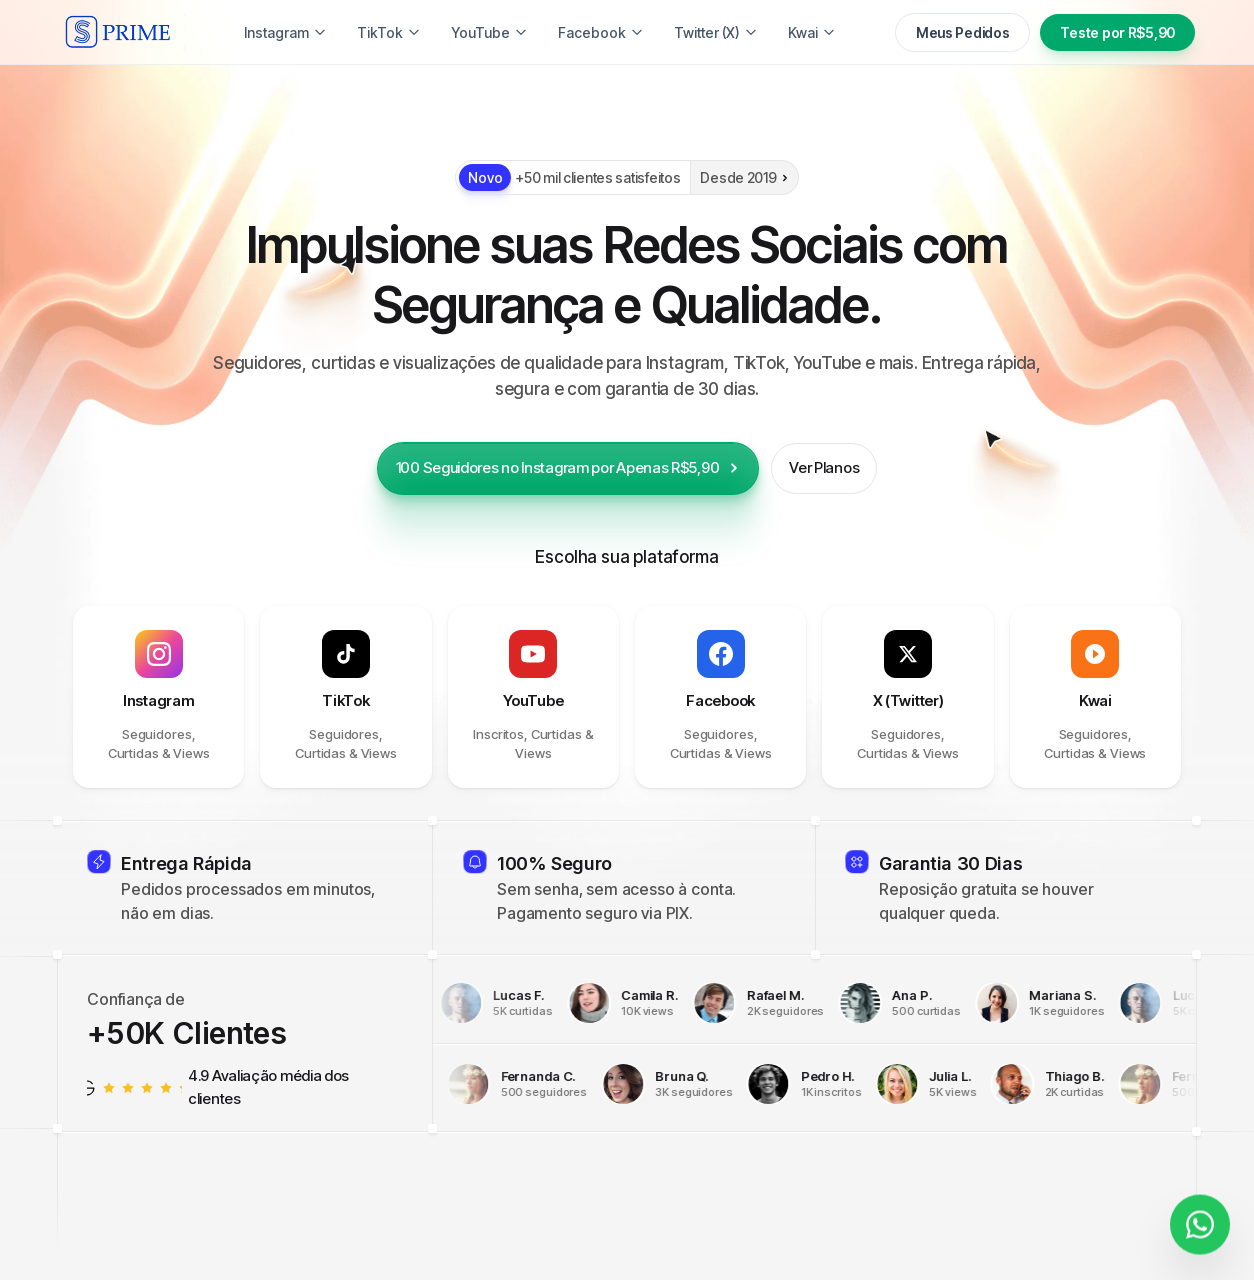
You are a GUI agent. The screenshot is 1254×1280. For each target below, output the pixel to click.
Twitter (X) (716, 32)
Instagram (285, 32)
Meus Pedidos (963, 32)
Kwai (812, 32)
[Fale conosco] (1200, 1216)
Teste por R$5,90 (1117, 32)
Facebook (601, 32)
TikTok (389, 32)
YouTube (489, 32)
